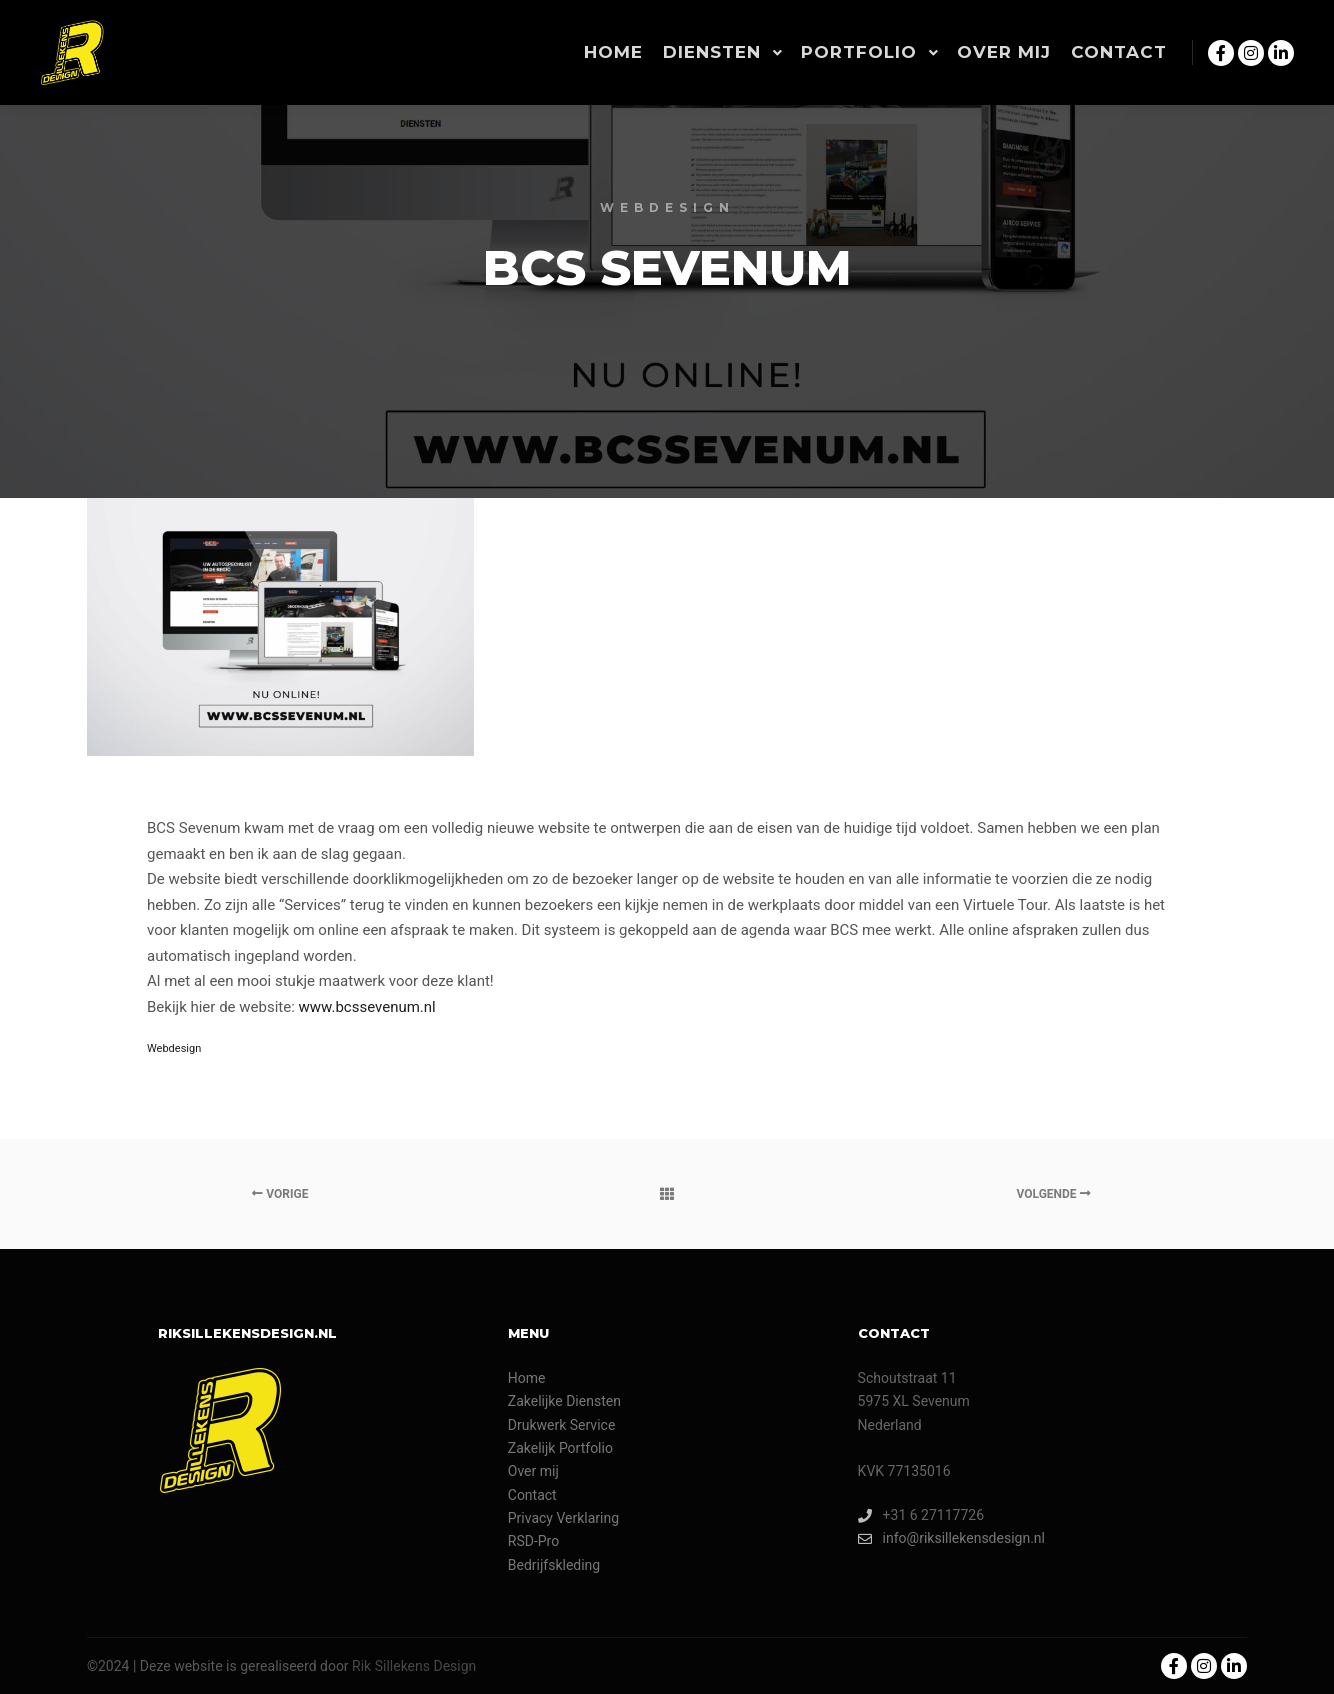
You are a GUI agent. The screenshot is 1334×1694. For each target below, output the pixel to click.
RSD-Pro (533, 1541)
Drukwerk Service (562, 1425)
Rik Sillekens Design (414, 1666)
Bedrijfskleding (554, 1565)
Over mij (533, 1471)
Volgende (1054, 1194)
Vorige (280, 1194)
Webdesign (174, 1048)
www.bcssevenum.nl (367, 1007)
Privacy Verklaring (563, 1518)
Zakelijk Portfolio (560, 1448)
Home (527, 1378)
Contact (532, 1495)
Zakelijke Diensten (564, 1401)
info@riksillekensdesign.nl (951, 1538)
